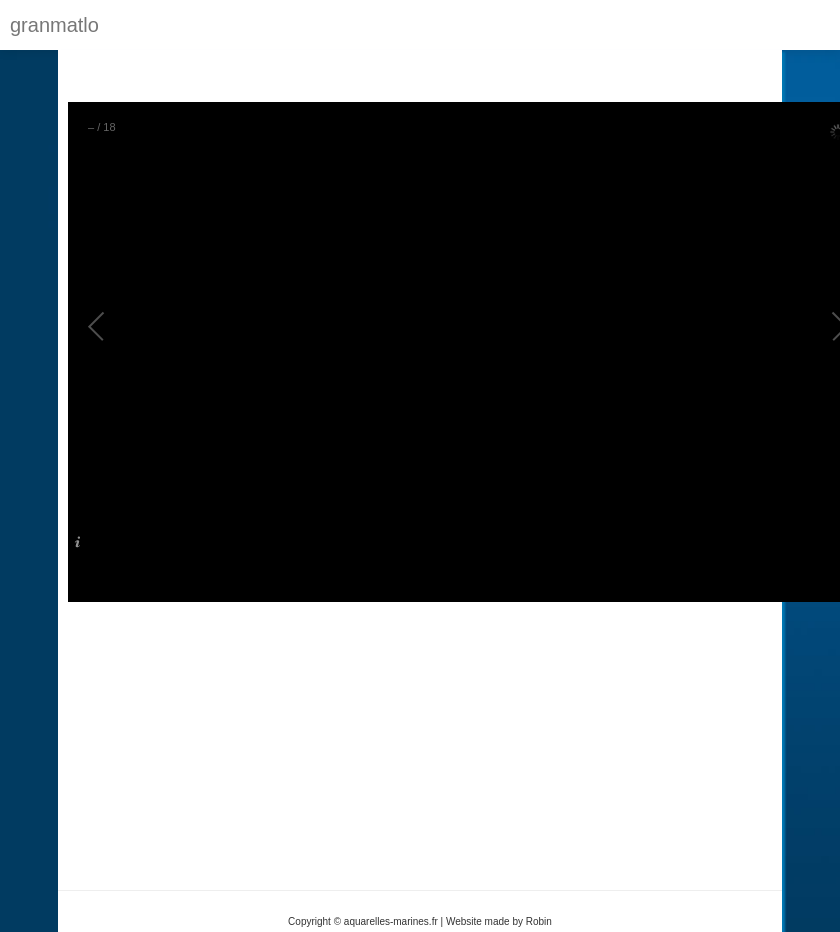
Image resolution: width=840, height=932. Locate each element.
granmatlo (54, 25)
